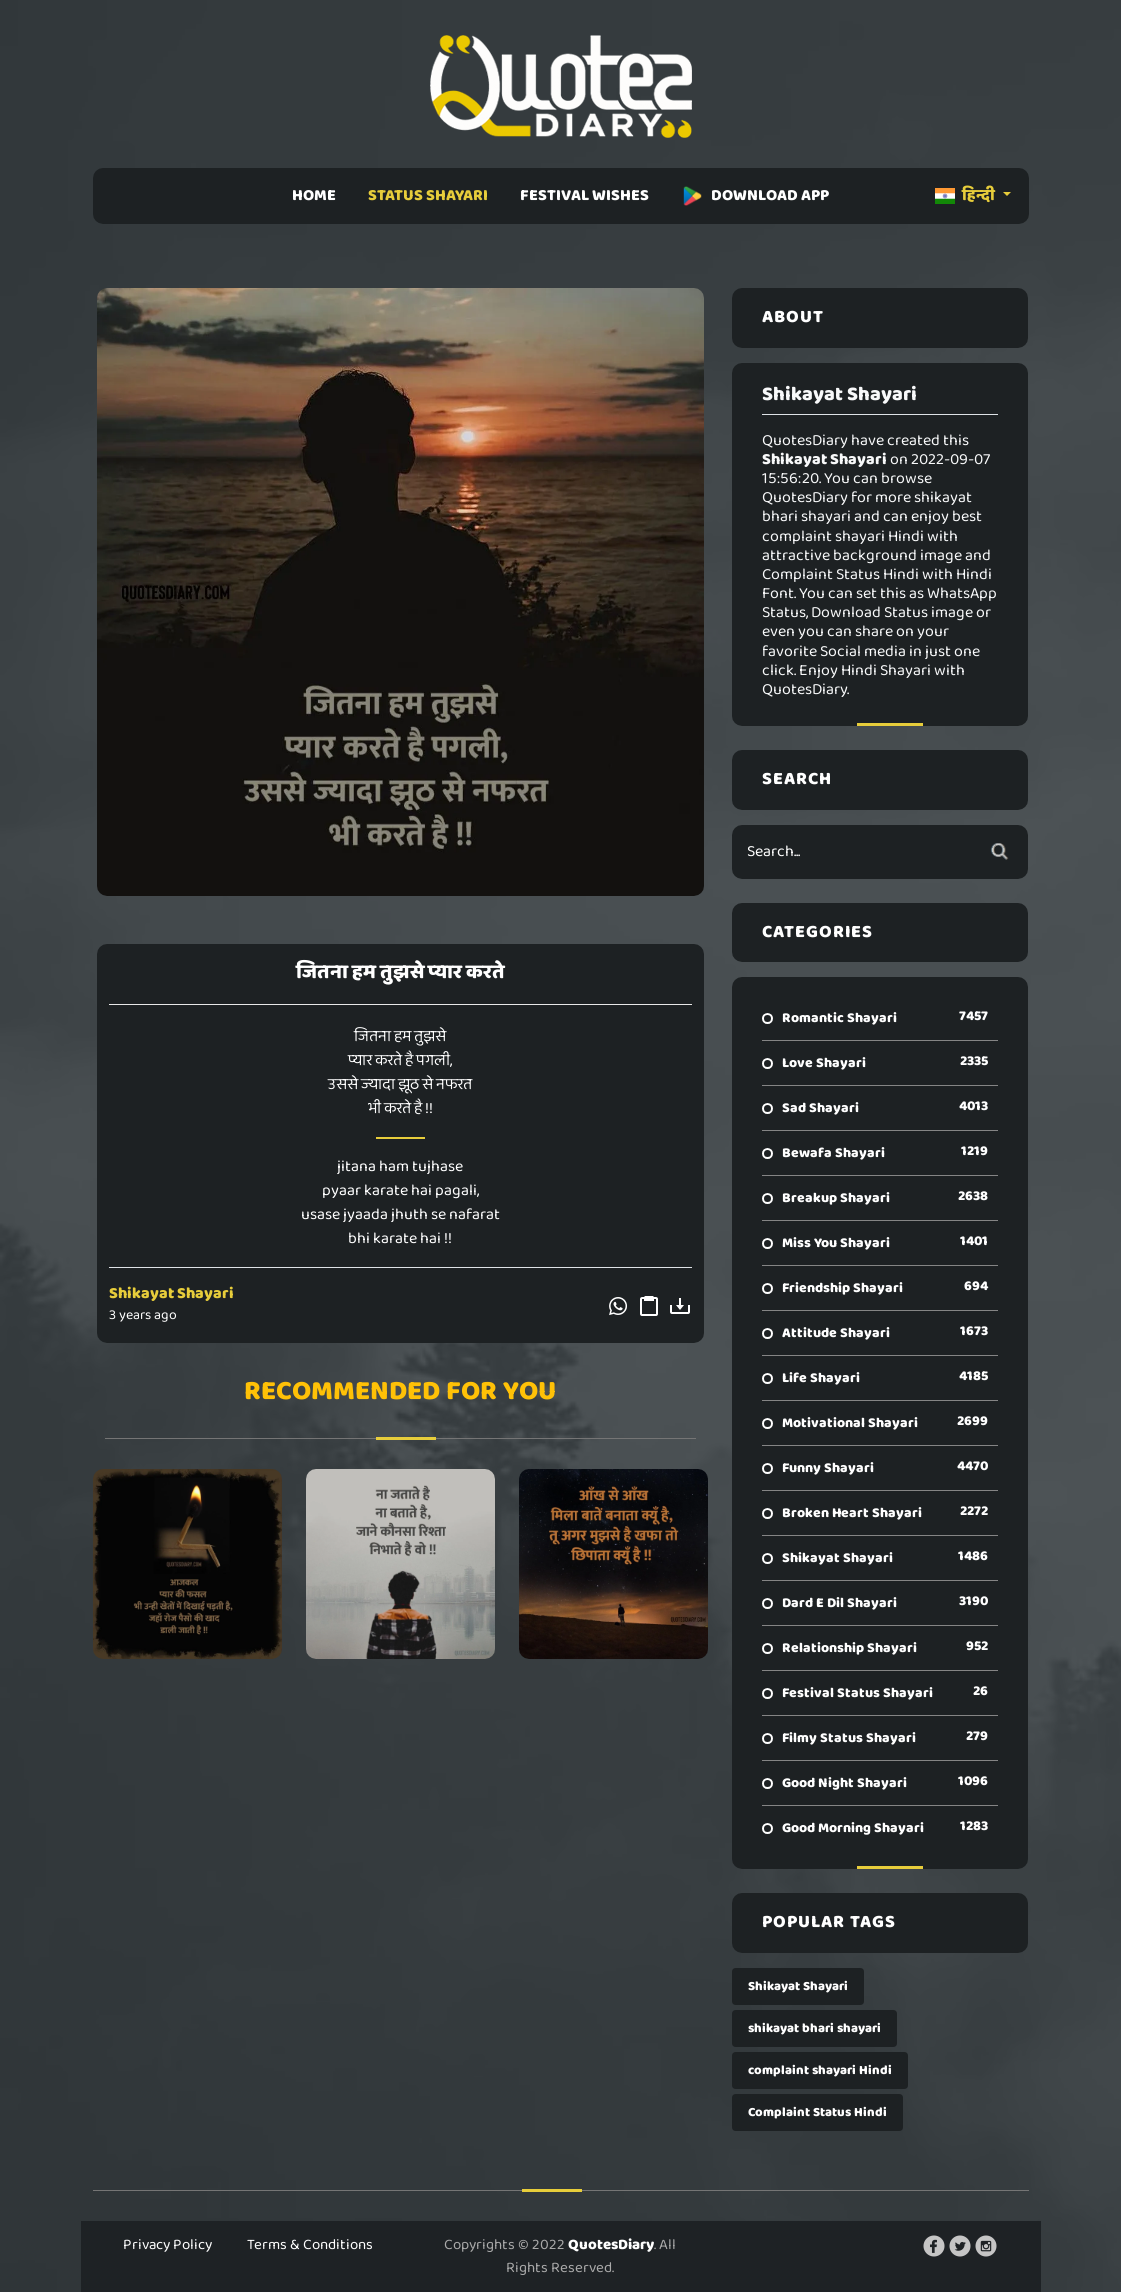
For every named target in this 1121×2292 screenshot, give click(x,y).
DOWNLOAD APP (755, 195)
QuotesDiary (611, 2245)
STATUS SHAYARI (428, 195)
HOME (314, 195)
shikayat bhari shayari (814, 2028)
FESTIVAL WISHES (584, 195)
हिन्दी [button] (966, 195)
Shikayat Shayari (171, 1293)
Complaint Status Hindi (817, 2112)
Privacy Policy (167, 2245)
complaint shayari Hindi (820, 2070)
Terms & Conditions (310, 2245)
